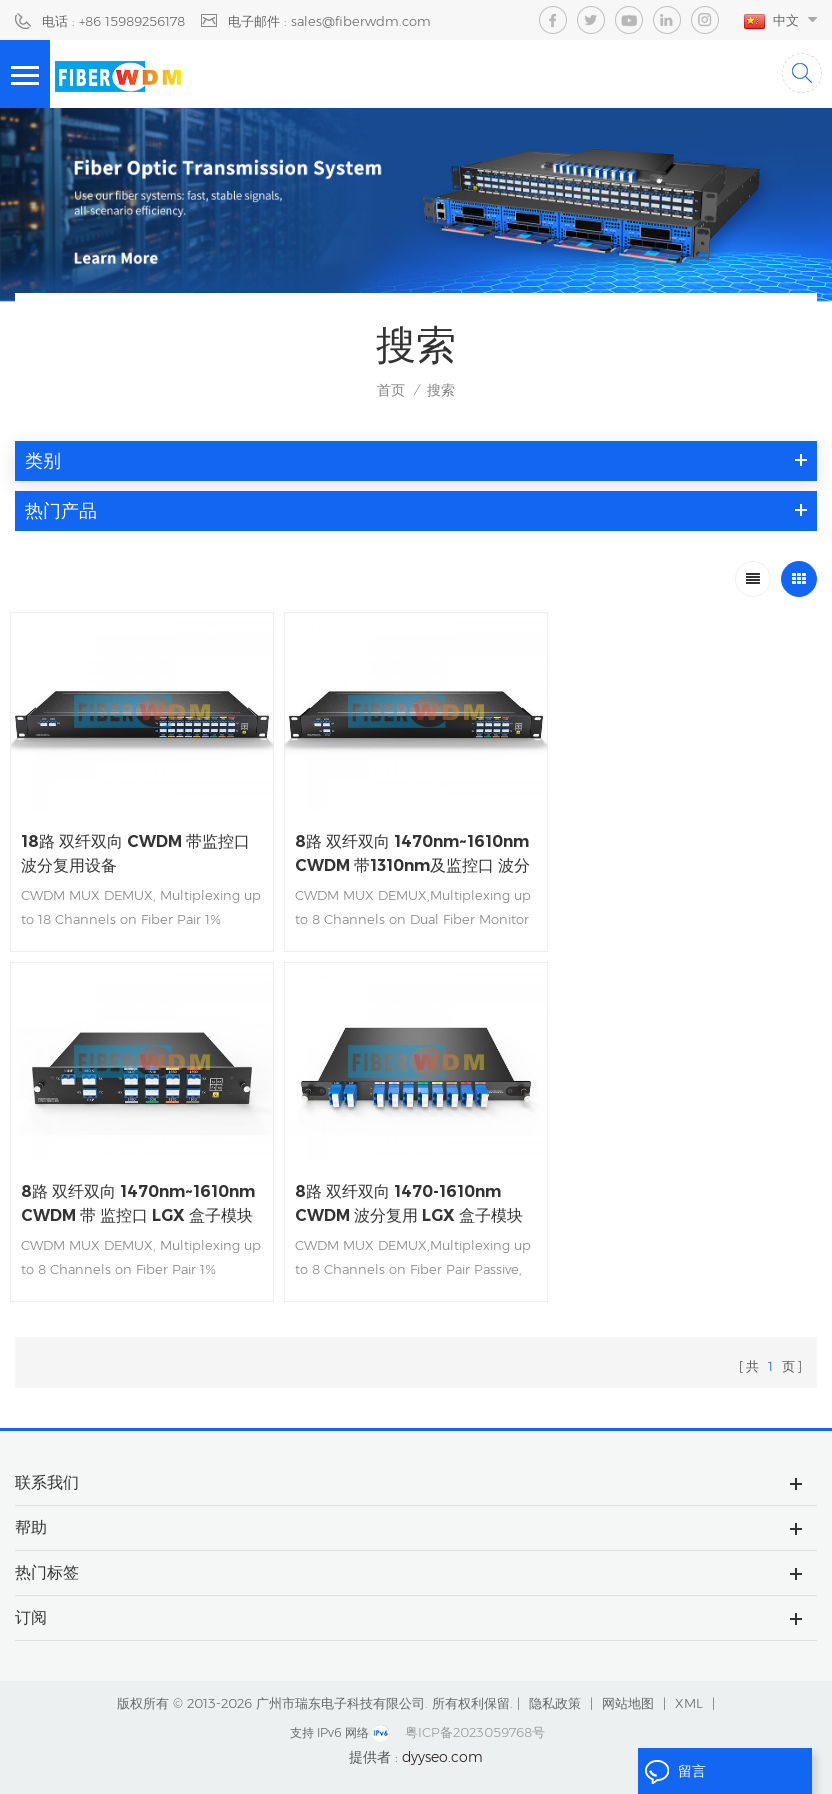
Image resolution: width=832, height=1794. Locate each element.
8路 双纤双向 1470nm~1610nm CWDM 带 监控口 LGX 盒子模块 (686, 853)
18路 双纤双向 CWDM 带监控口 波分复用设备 (136, 853)
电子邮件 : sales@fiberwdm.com (329, 21)
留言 (675, 1772)
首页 (391, 390)
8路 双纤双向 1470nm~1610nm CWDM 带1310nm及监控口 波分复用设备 (413, 855)
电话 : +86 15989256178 (113, 21)
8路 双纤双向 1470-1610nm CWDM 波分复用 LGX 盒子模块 (135, 1202)
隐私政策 (555, 1702)
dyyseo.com (442, 1756)
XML (689, 1702)
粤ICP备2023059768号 (475, 1731)
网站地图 (628, 1702)
